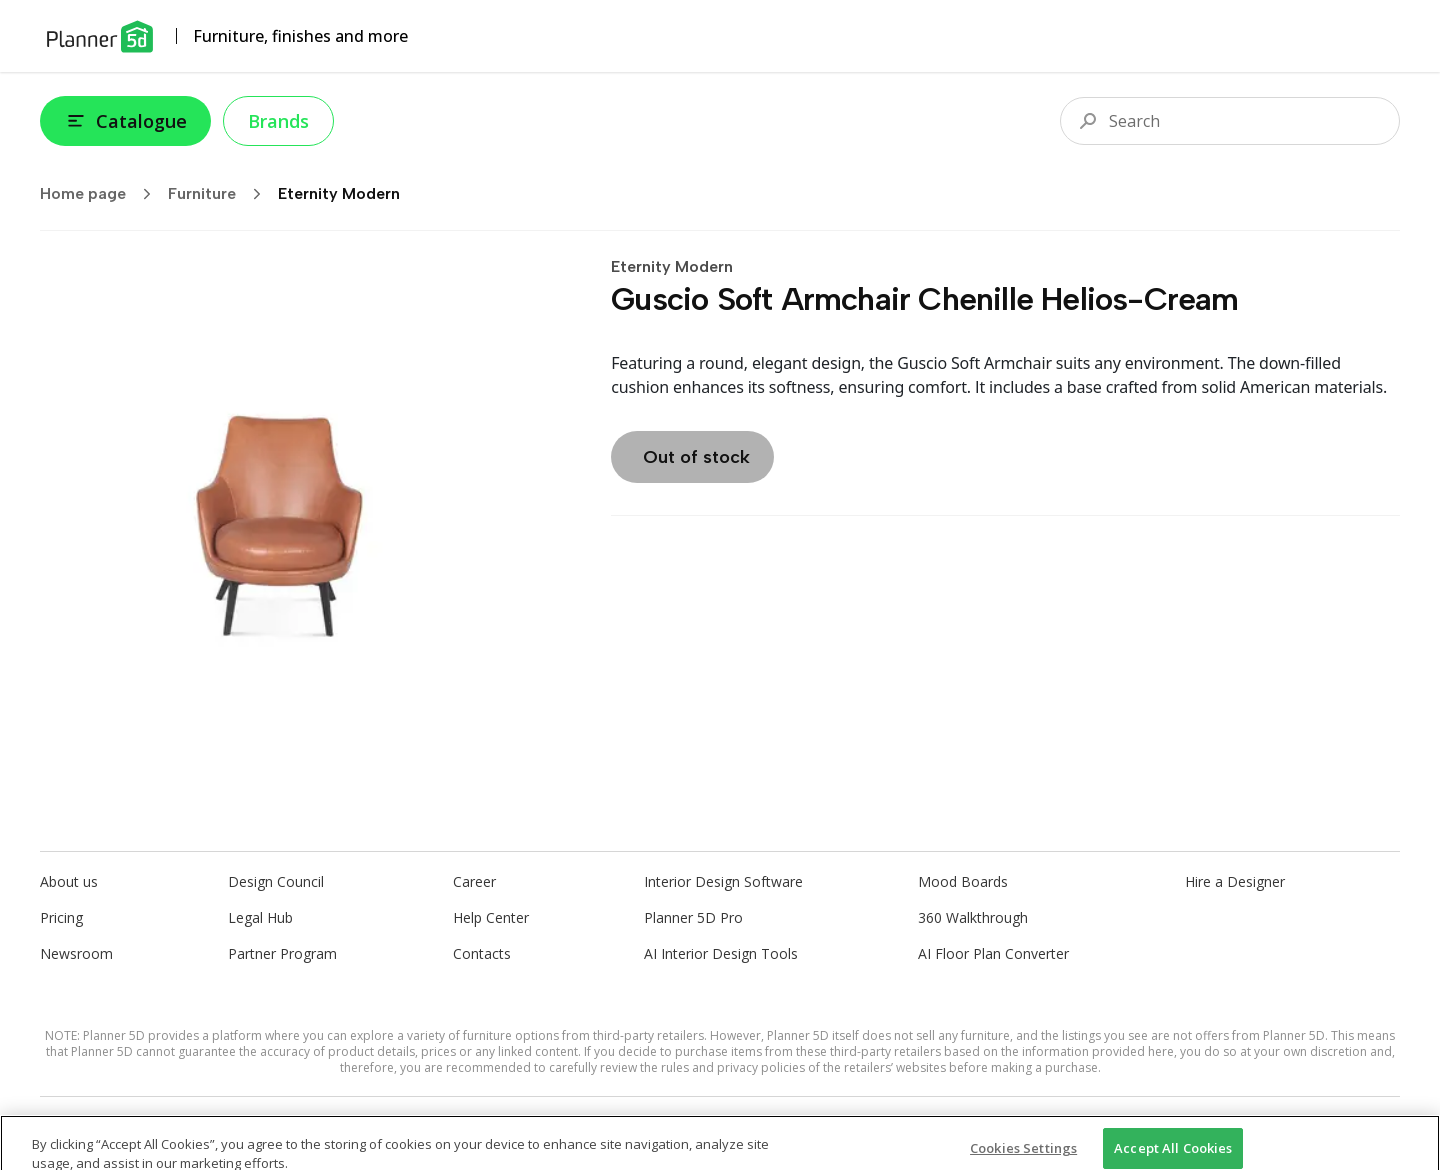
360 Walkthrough (973, 917)
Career (474, 881)
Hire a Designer (1235, 881)
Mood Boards (963, 881)
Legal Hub (260, 917)
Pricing (61, 917)
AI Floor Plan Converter (993, 953)
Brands (278, 121)
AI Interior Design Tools (721, 953)
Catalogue (125, 121)
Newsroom (76, 953)
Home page (102, 194)
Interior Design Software (723, 881)
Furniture (221, 194)
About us (69, 881)
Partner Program (282, 953)
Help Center (491, 917)
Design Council (276, 881)
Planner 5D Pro (693, 917)
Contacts (482, 953)
